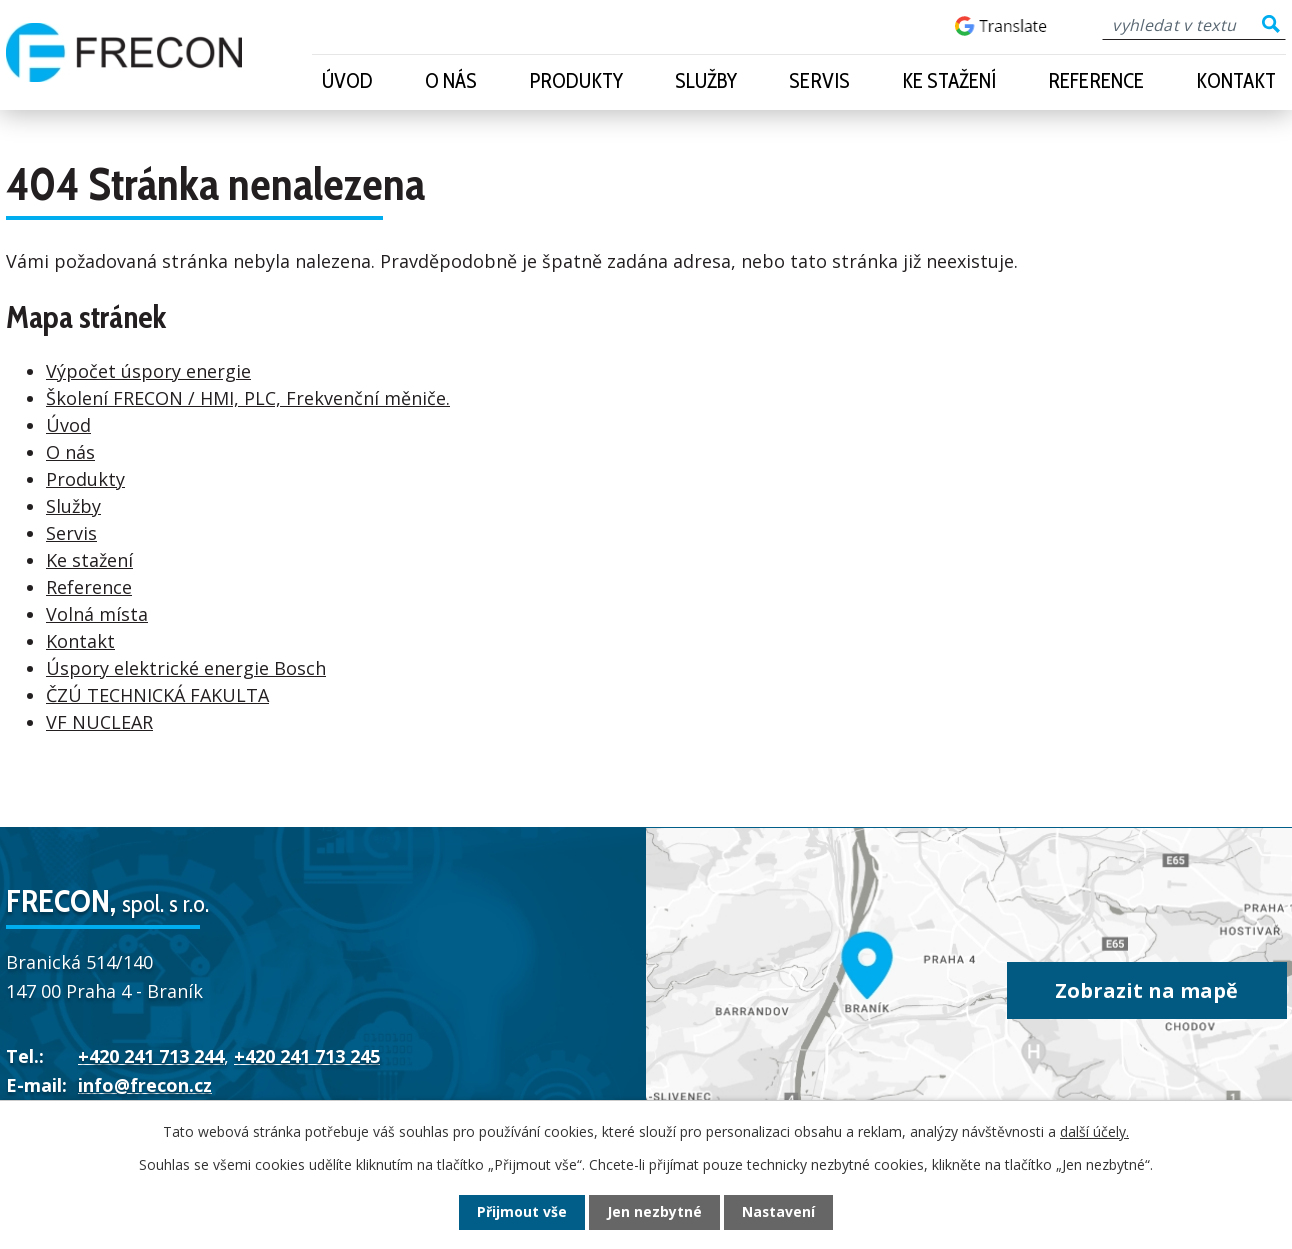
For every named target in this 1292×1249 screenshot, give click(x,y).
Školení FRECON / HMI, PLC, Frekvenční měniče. (248, 398)
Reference (1096, 80)
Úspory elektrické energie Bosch (186, 668)
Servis (819, 80)
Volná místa (97, 614)
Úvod (347, 80)
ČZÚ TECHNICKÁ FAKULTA (157, 695)
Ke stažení (949, 80)
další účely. (1094, 1131)
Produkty (576, 80)
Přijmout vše (522, 1212)
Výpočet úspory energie (148, 371)
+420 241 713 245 (307, 1056)
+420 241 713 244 (151, 1056)
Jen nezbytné (654, 1212)
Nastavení (779, 1212)
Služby (706, 80)
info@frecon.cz (145, 1085)
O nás (451, 80)
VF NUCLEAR (99, 722)
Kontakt (1236, 80)
